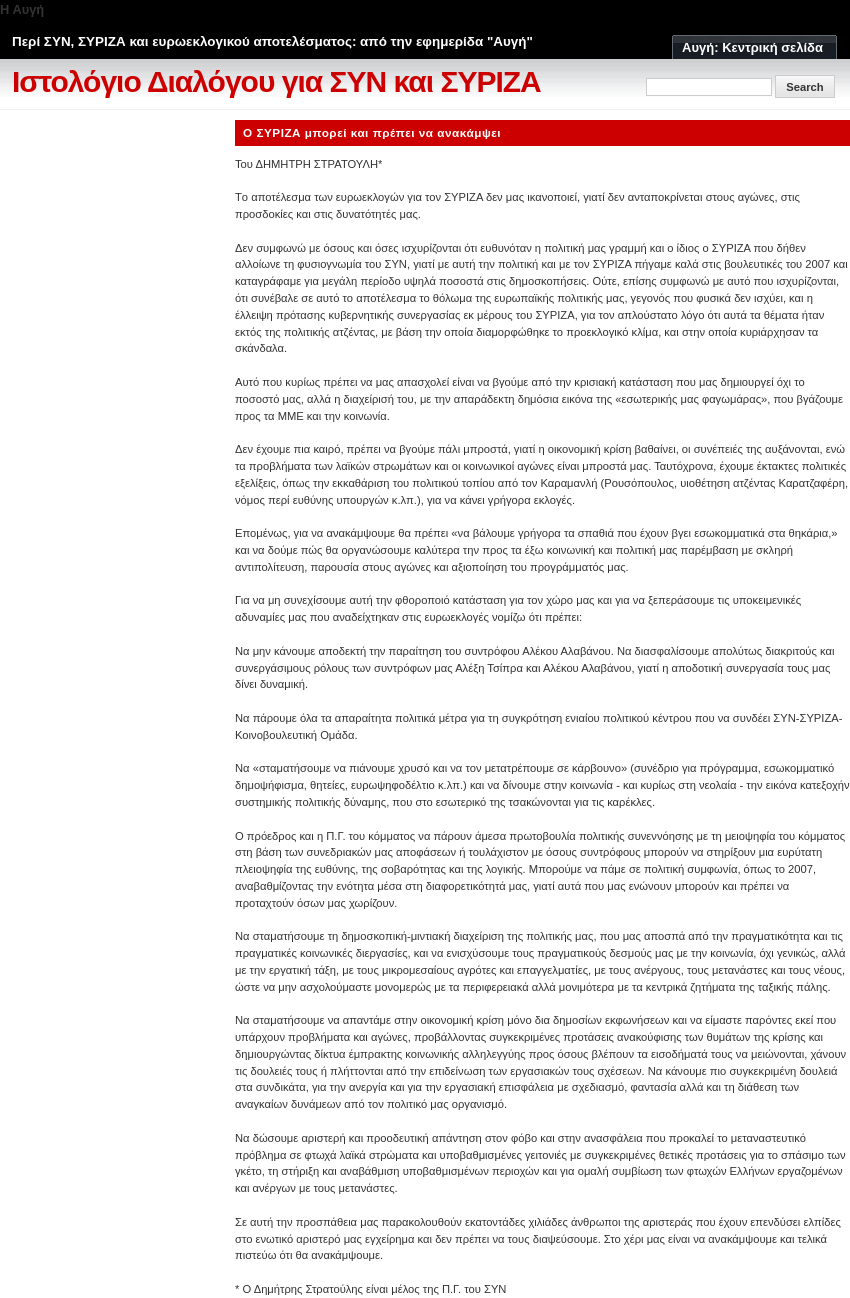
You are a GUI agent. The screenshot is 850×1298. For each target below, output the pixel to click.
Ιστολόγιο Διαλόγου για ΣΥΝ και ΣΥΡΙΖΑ (276, 81)
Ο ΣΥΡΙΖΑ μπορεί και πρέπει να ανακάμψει (372, 132)
